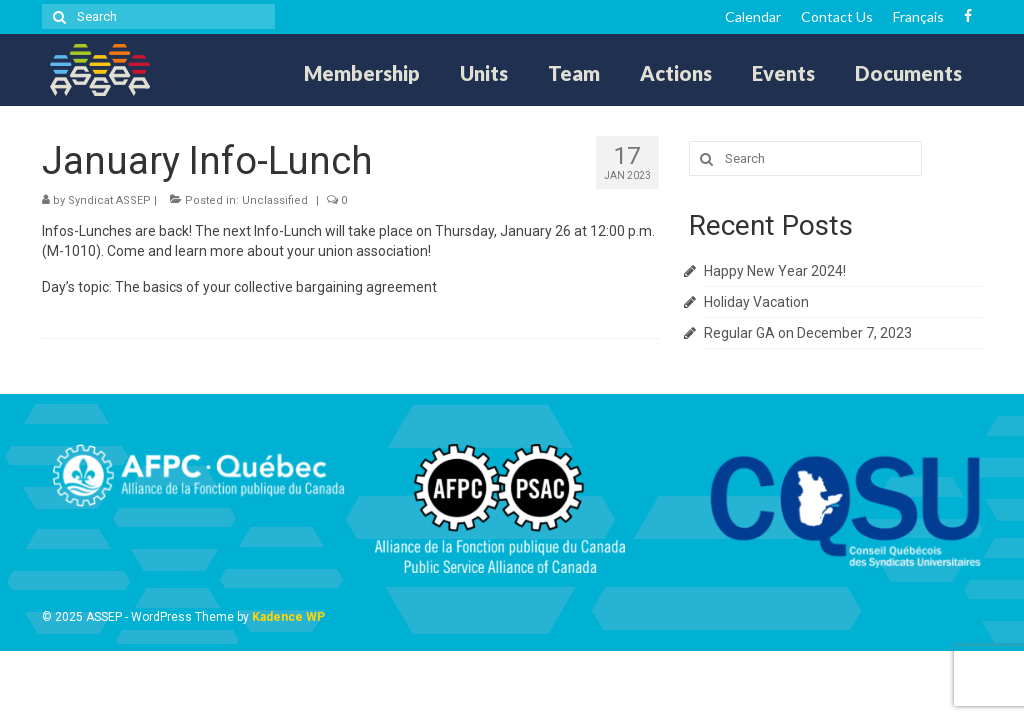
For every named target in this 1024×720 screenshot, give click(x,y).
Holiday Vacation (756, 302)
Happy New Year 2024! (775, 271)
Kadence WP (288, 617)
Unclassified (275, 200)
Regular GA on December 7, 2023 (808, 333)
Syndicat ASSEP (109, 200)
